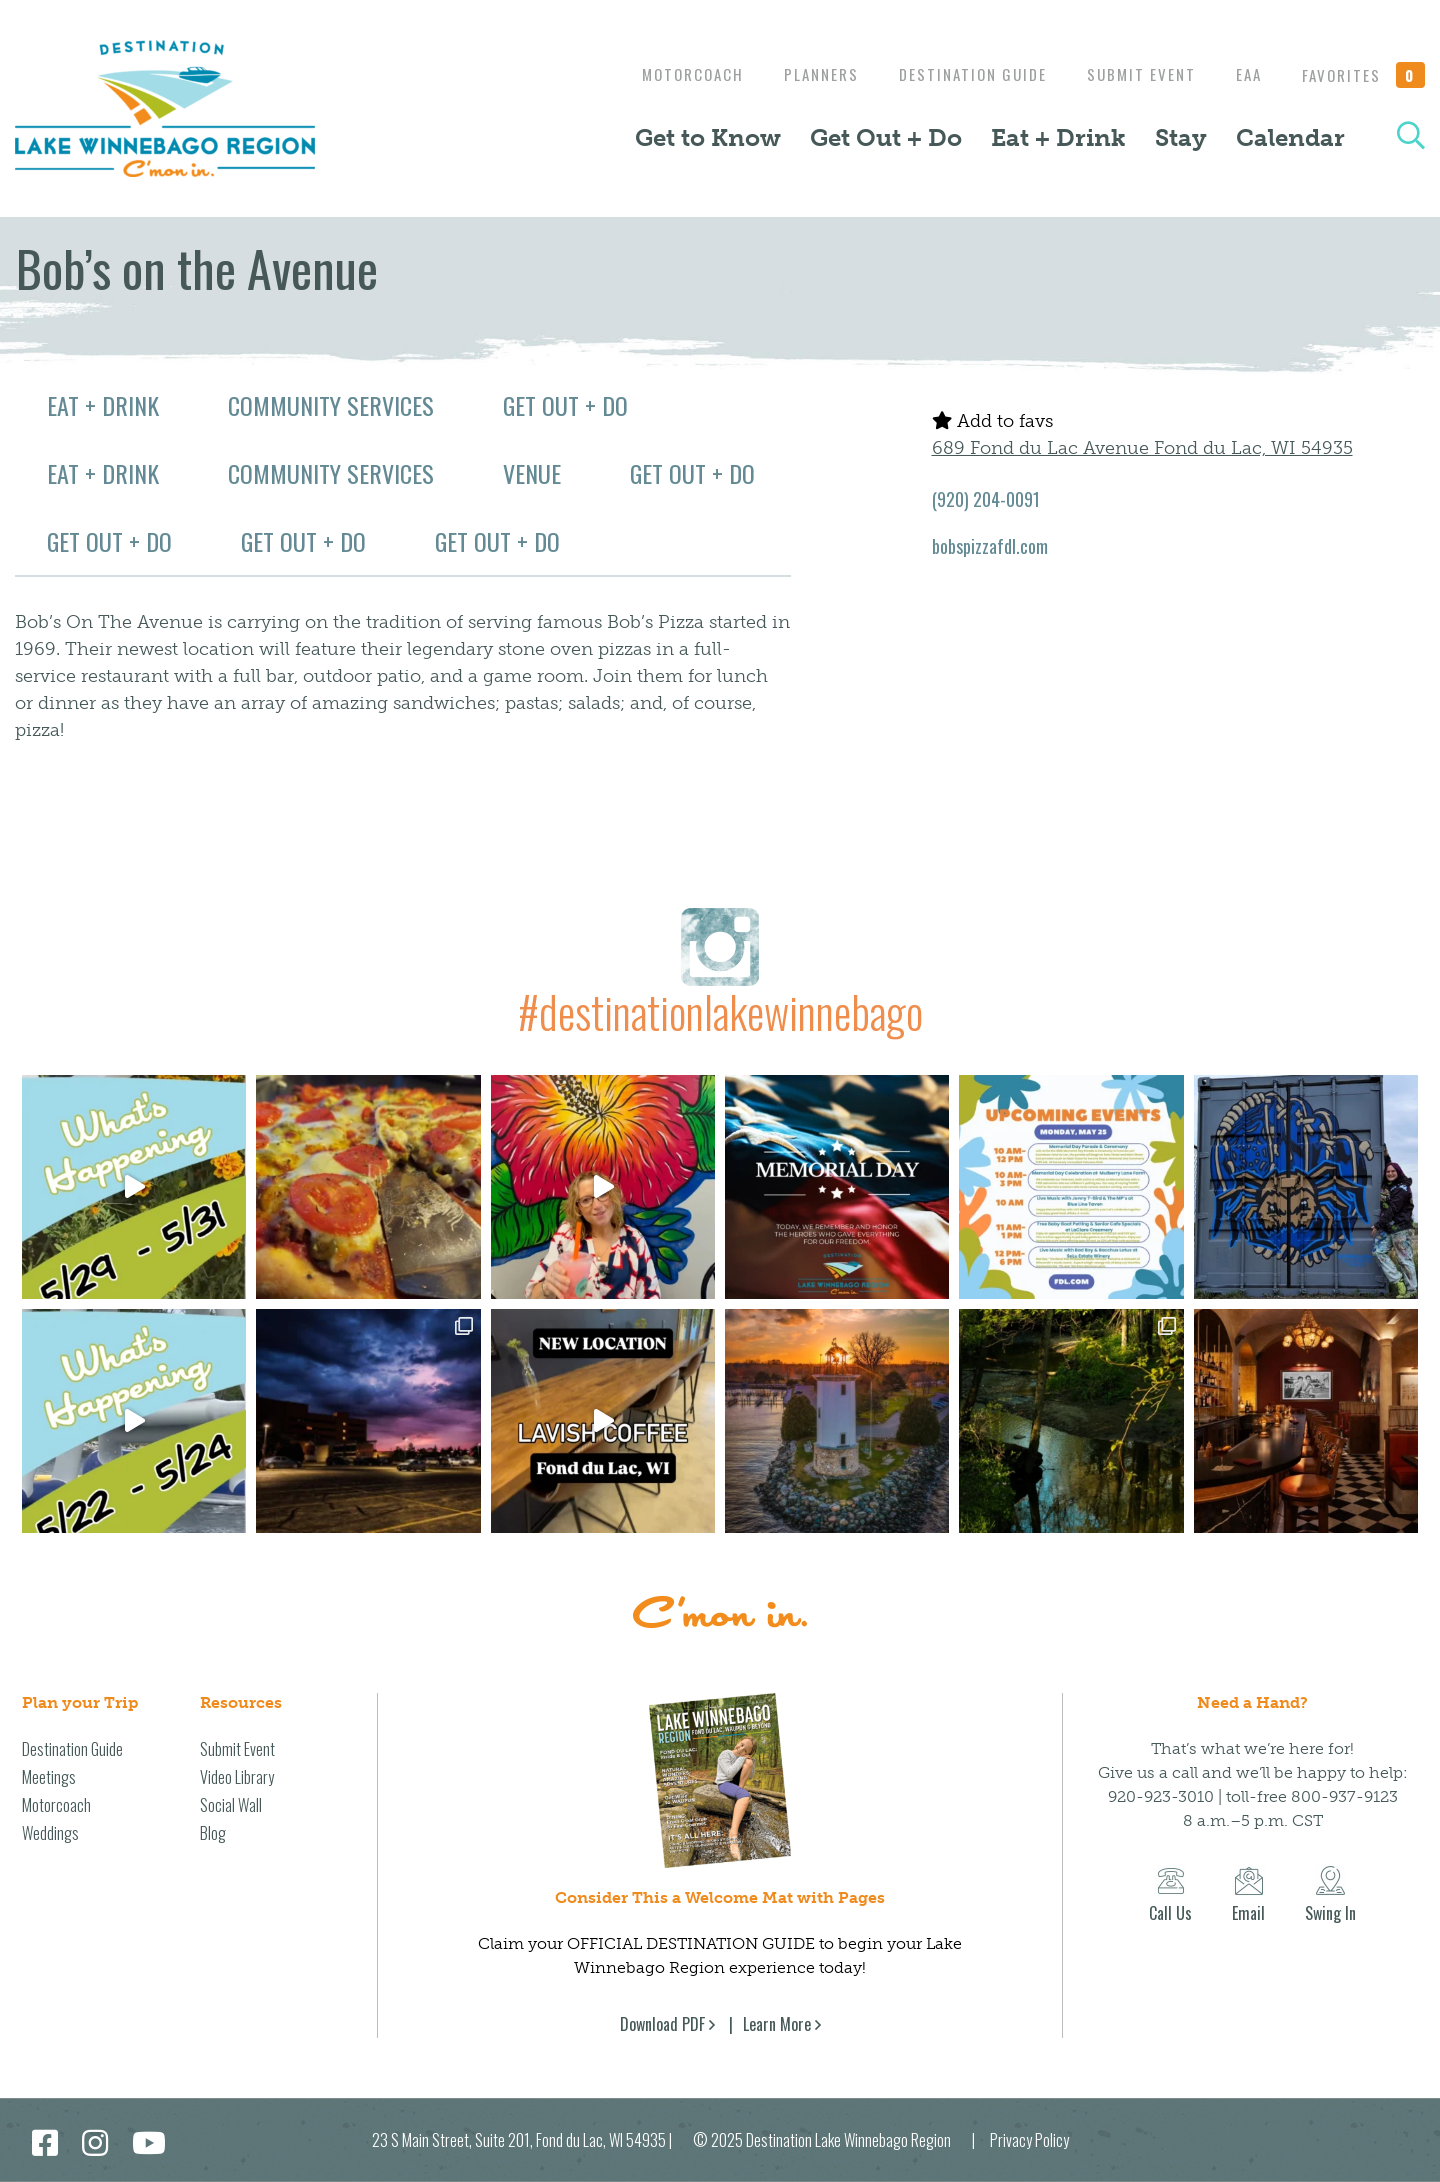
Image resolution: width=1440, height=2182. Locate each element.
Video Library (237, 1777)
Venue (532, 473)
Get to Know (708, 137)
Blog (213, 1833)
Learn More (777, 2024)
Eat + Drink (1058, 137)
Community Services (331, 405)
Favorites (1364, 75)
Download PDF (662, 2024)
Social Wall (231, 1805)
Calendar (1290, 137)
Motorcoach (668, 74)
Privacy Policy (1029, 2140)
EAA (1244, 74)
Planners (801, 74)
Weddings (50, 1833)
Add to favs (992, 421)
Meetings (49, 1777)
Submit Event (1131, 74)
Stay (1181, 137)
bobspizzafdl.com (990, 546)
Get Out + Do (886, 137)
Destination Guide (958, 74)
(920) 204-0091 (986, 499)
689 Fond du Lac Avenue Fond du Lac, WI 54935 (1142, 448)
